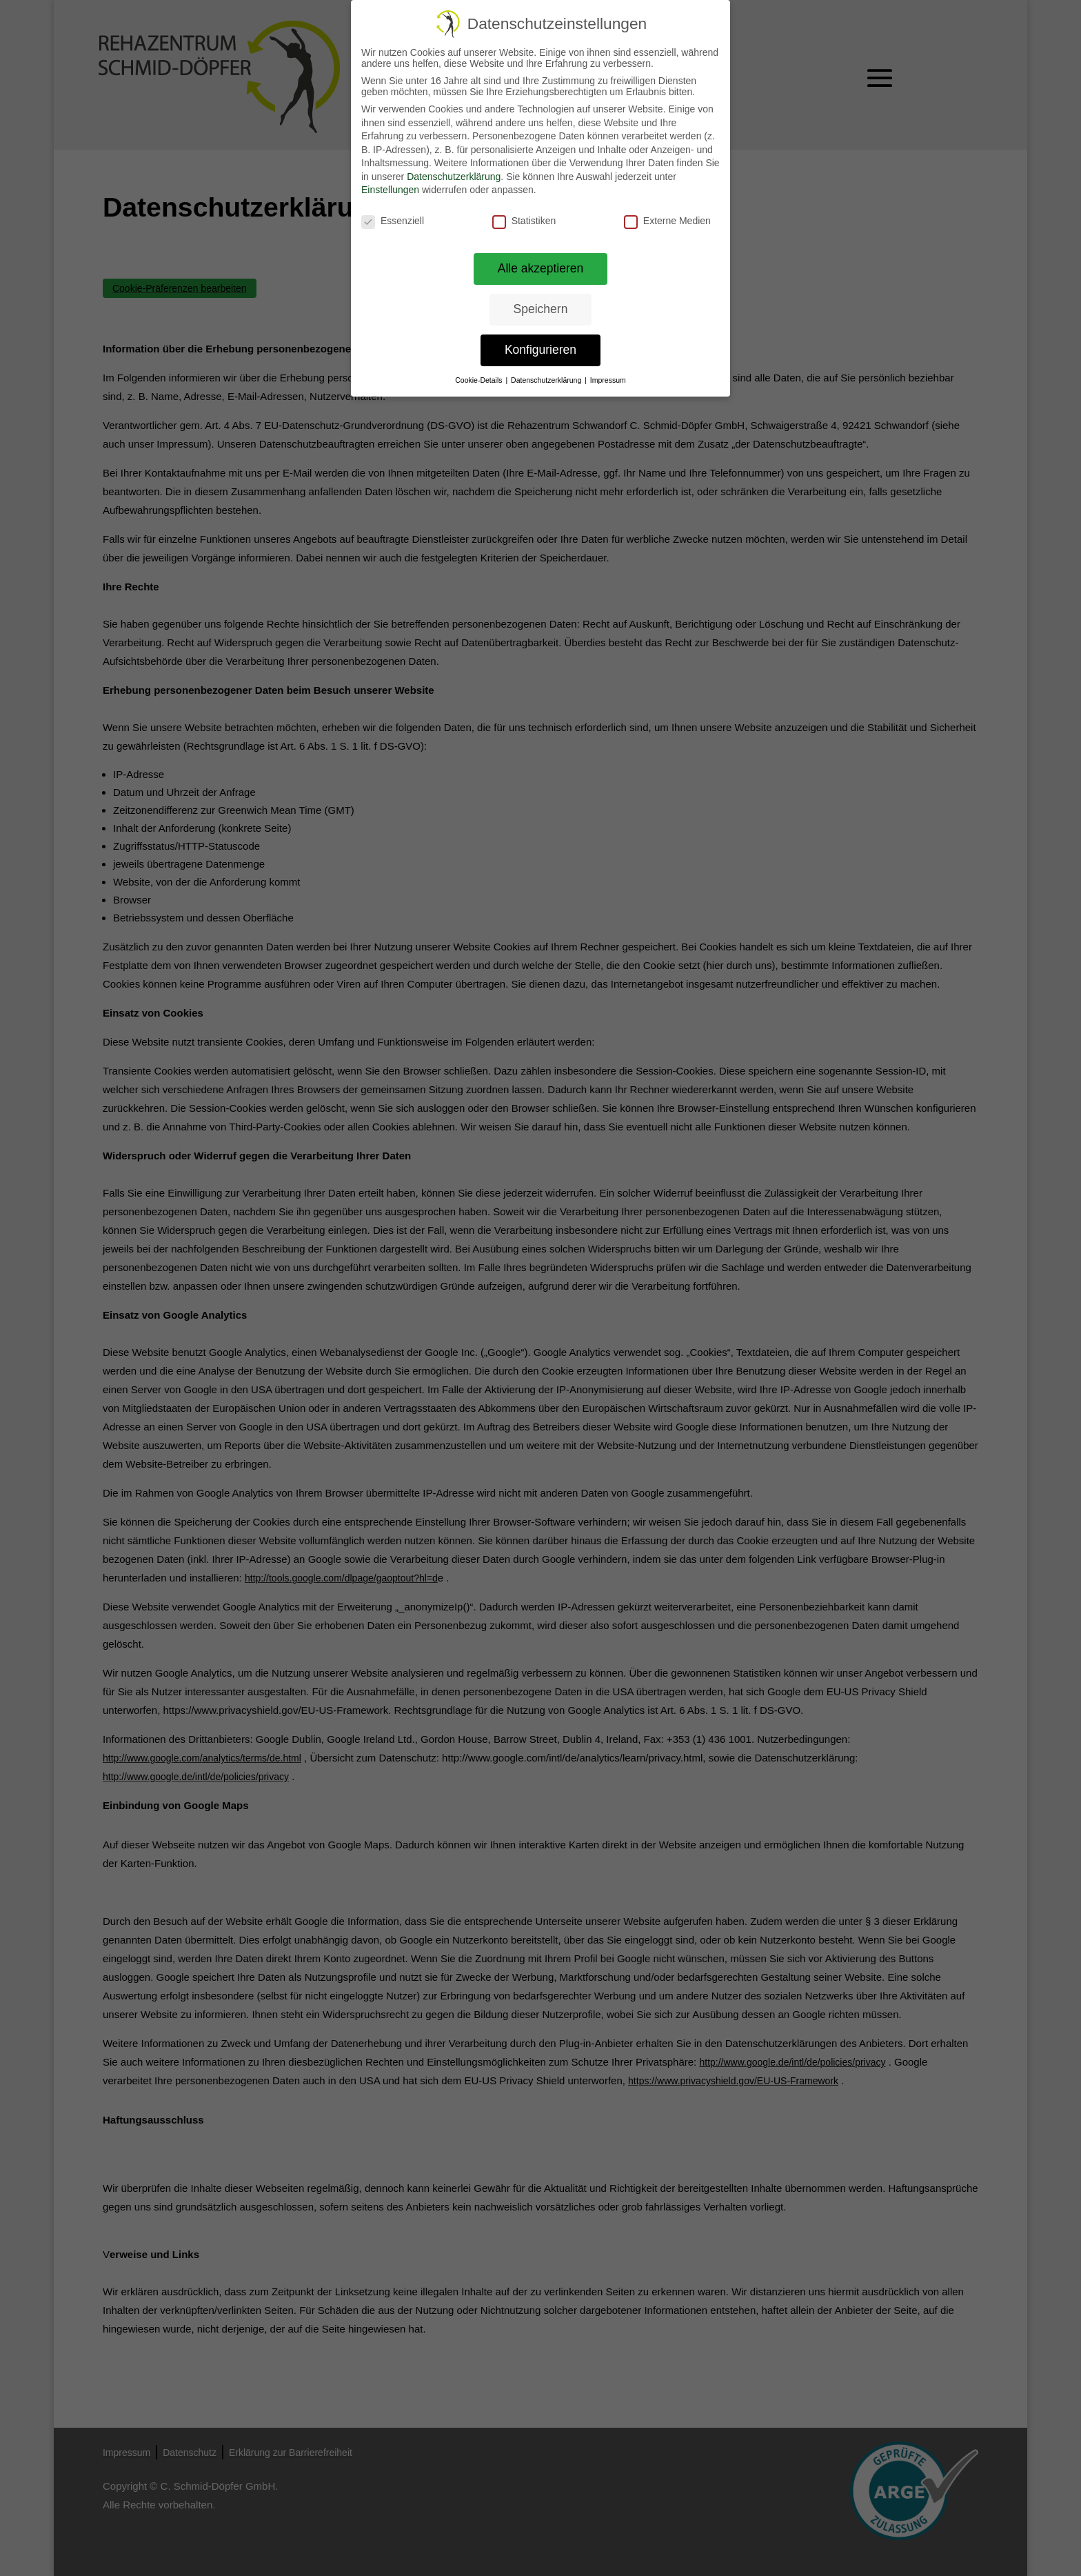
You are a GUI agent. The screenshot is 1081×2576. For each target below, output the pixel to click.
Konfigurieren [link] (540, 350)
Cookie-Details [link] (479, 380)
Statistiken (524, 220)
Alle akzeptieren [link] (541, 268)
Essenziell (392, 220)
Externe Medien (667, 220)
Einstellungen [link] (390, 189)
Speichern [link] (541, 309)
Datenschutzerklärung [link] (454, 176)
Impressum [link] (608, 380)
